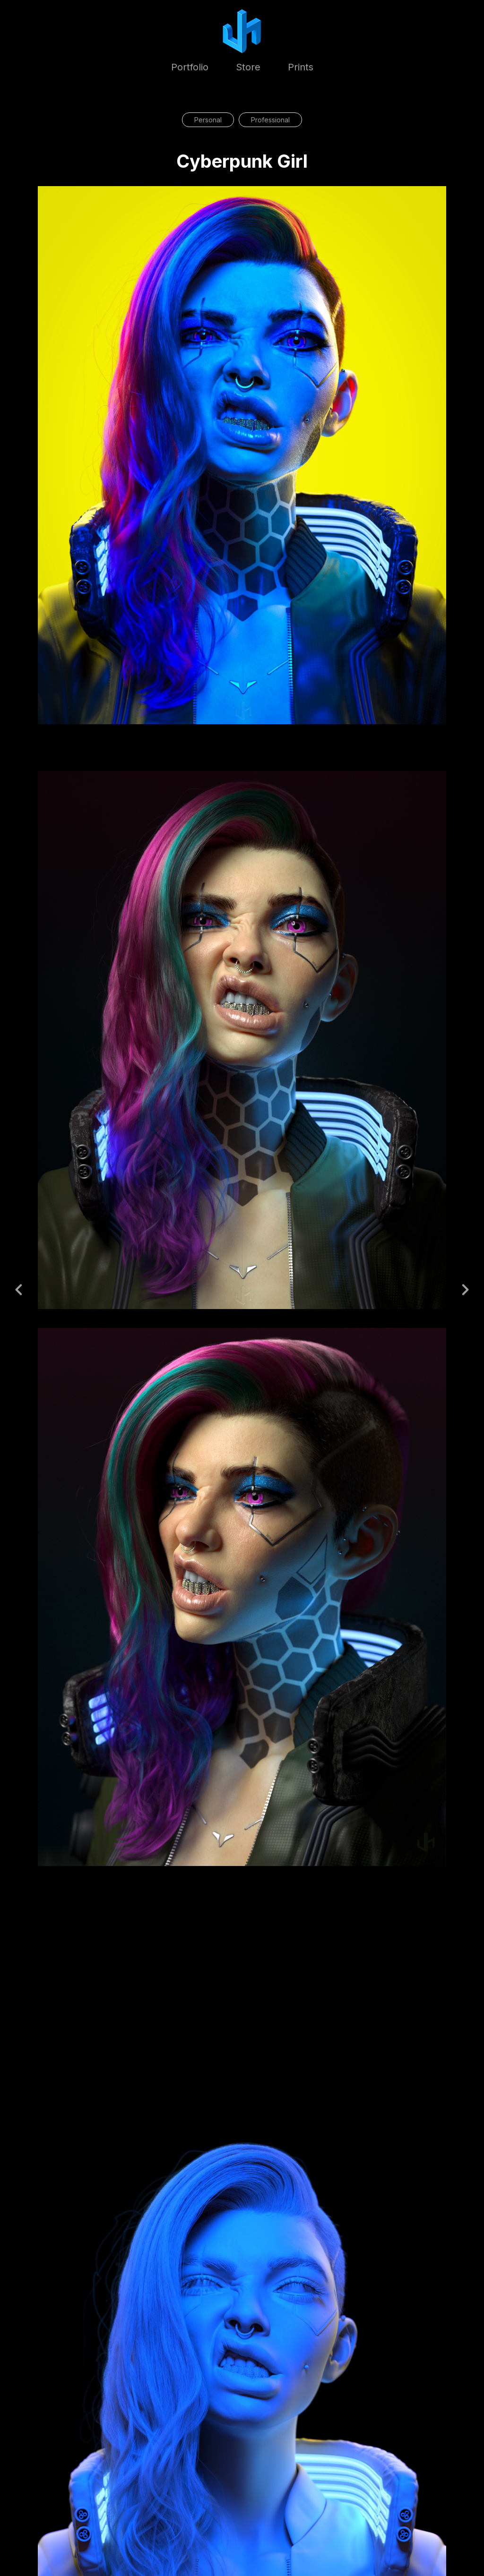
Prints (300, 67)
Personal (208, 120)
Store (248, 67)
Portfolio (189, 67)
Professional (270, 120)
